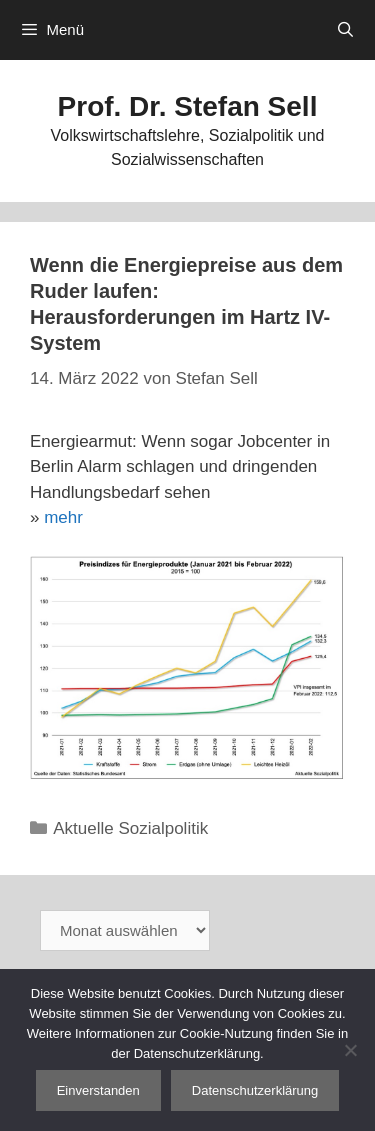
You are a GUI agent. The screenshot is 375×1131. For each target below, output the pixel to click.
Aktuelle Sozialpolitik (130, 828)
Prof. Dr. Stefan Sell (188, 106)
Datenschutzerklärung (255, 1090)
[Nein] (350, 1050)
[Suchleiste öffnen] (345, 30)
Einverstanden (98, 1090)
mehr (63, 517)
